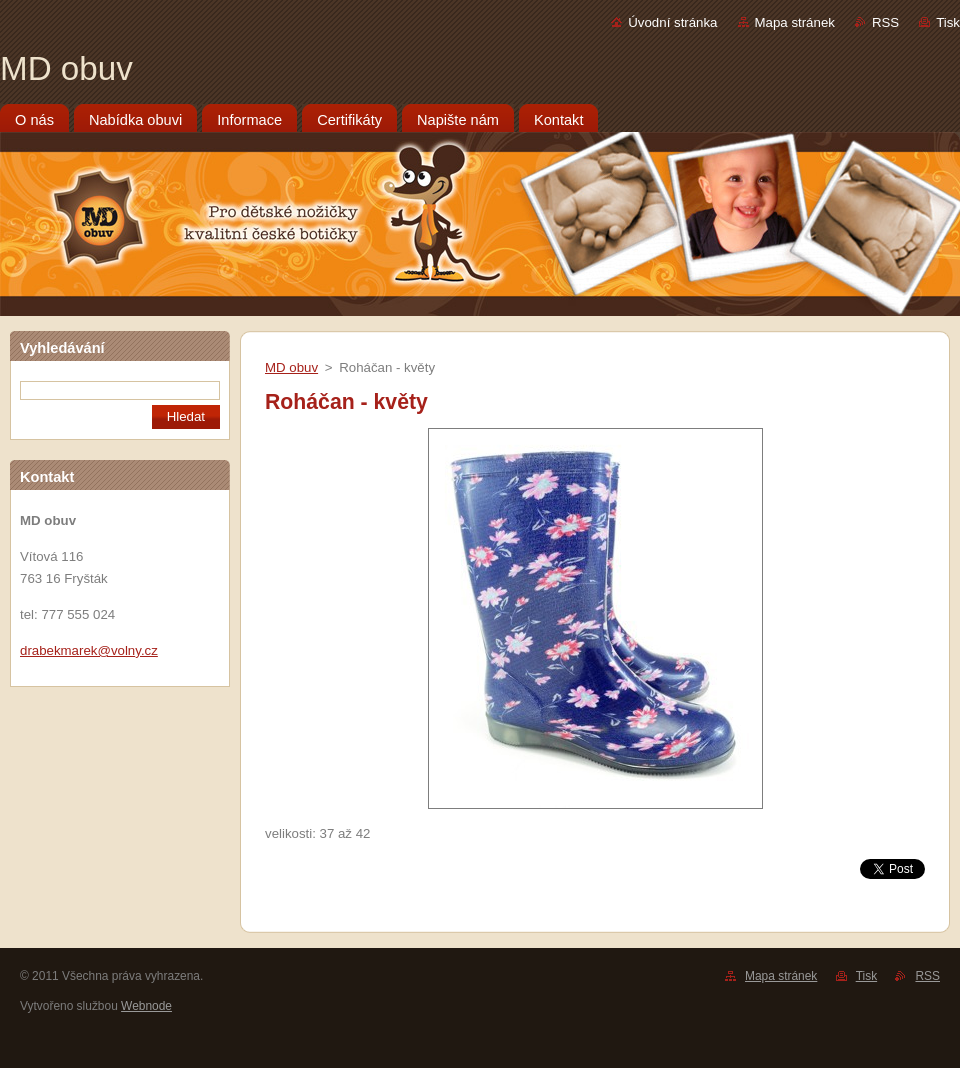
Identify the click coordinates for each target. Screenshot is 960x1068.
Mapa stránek (795, 22)
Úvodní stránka (672, 22)
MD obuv (291, 367)
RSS (885, 22)
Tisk (948, 22)
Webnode (146, 1006)
